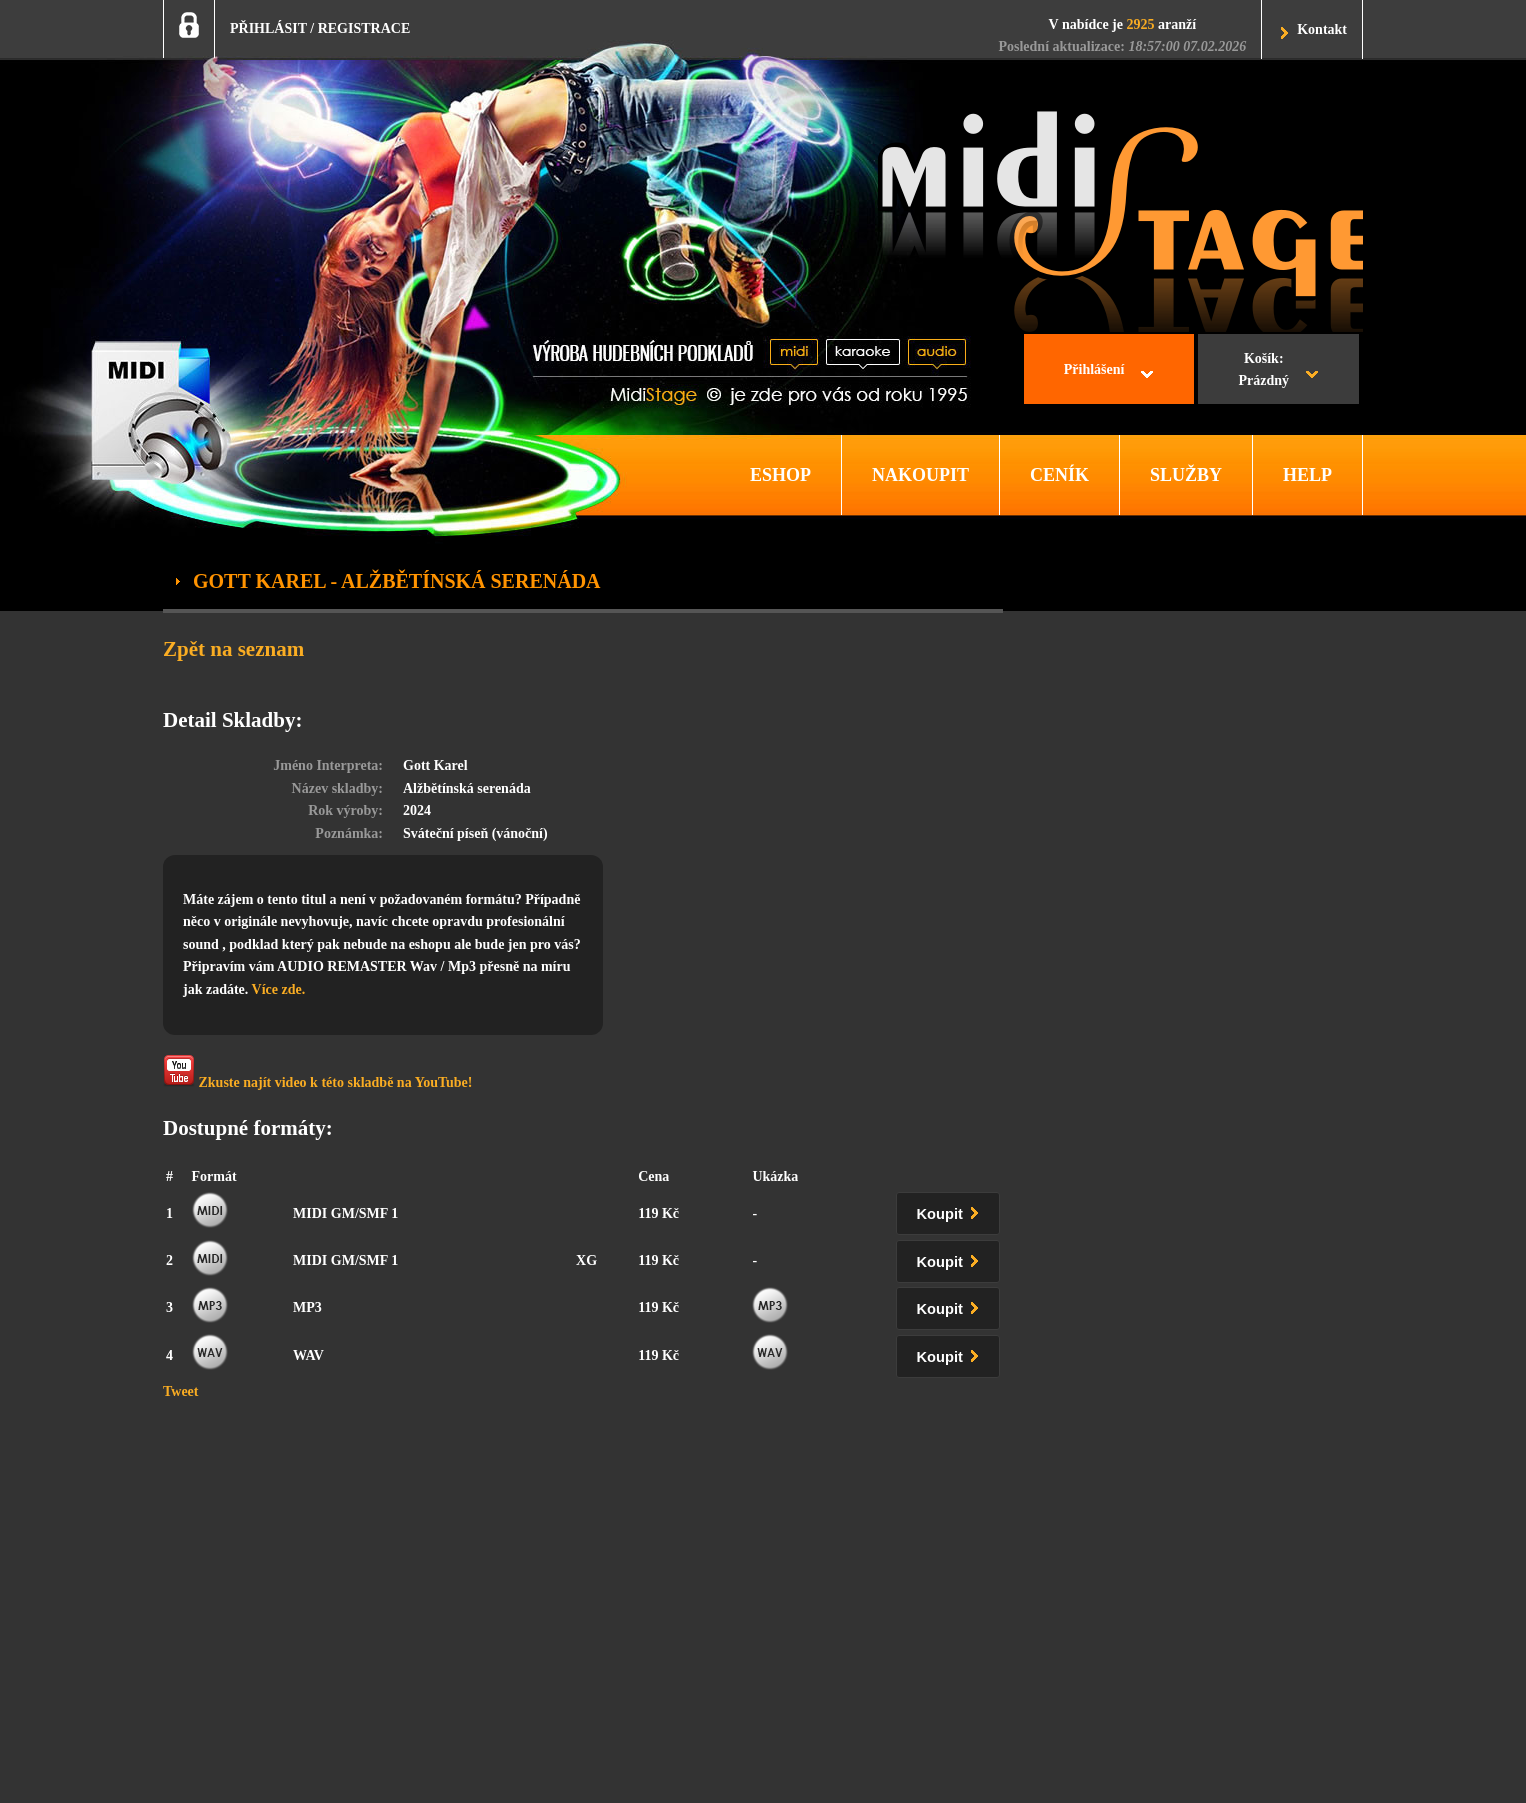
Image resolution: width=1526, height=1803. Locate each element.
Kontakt (1322, 29)
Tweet (181, 1391)
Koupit (952, 1210)
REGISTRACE (364, 28)
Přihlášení (1094, 369)
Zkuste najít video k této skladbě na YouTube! (317, 1072)
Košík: (1263, 372)
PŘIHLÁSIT (268, 28)
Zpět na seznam (233, 649)
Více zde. (279, 989)
